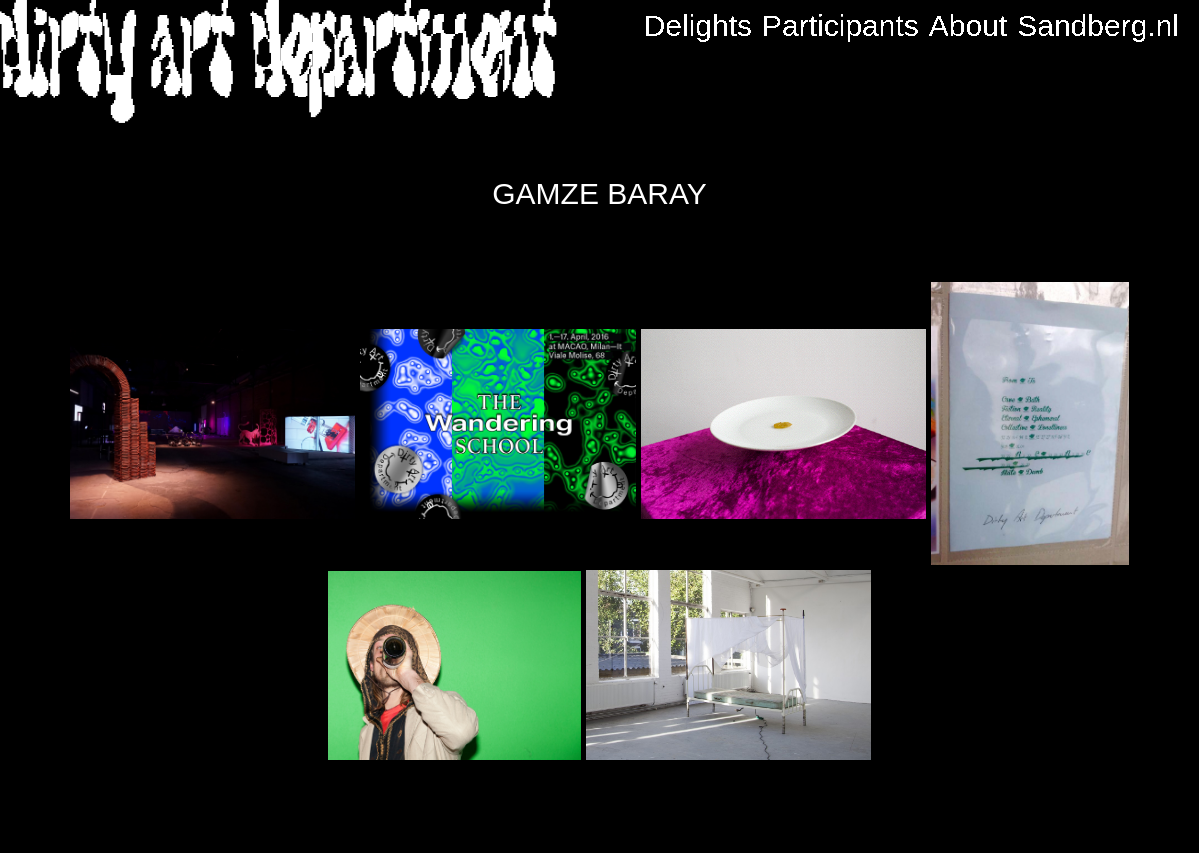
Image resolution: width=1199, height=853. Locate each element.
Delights (698, 26)
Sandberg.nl (1098, 26)
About (968, 26)
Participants (840, 26)
